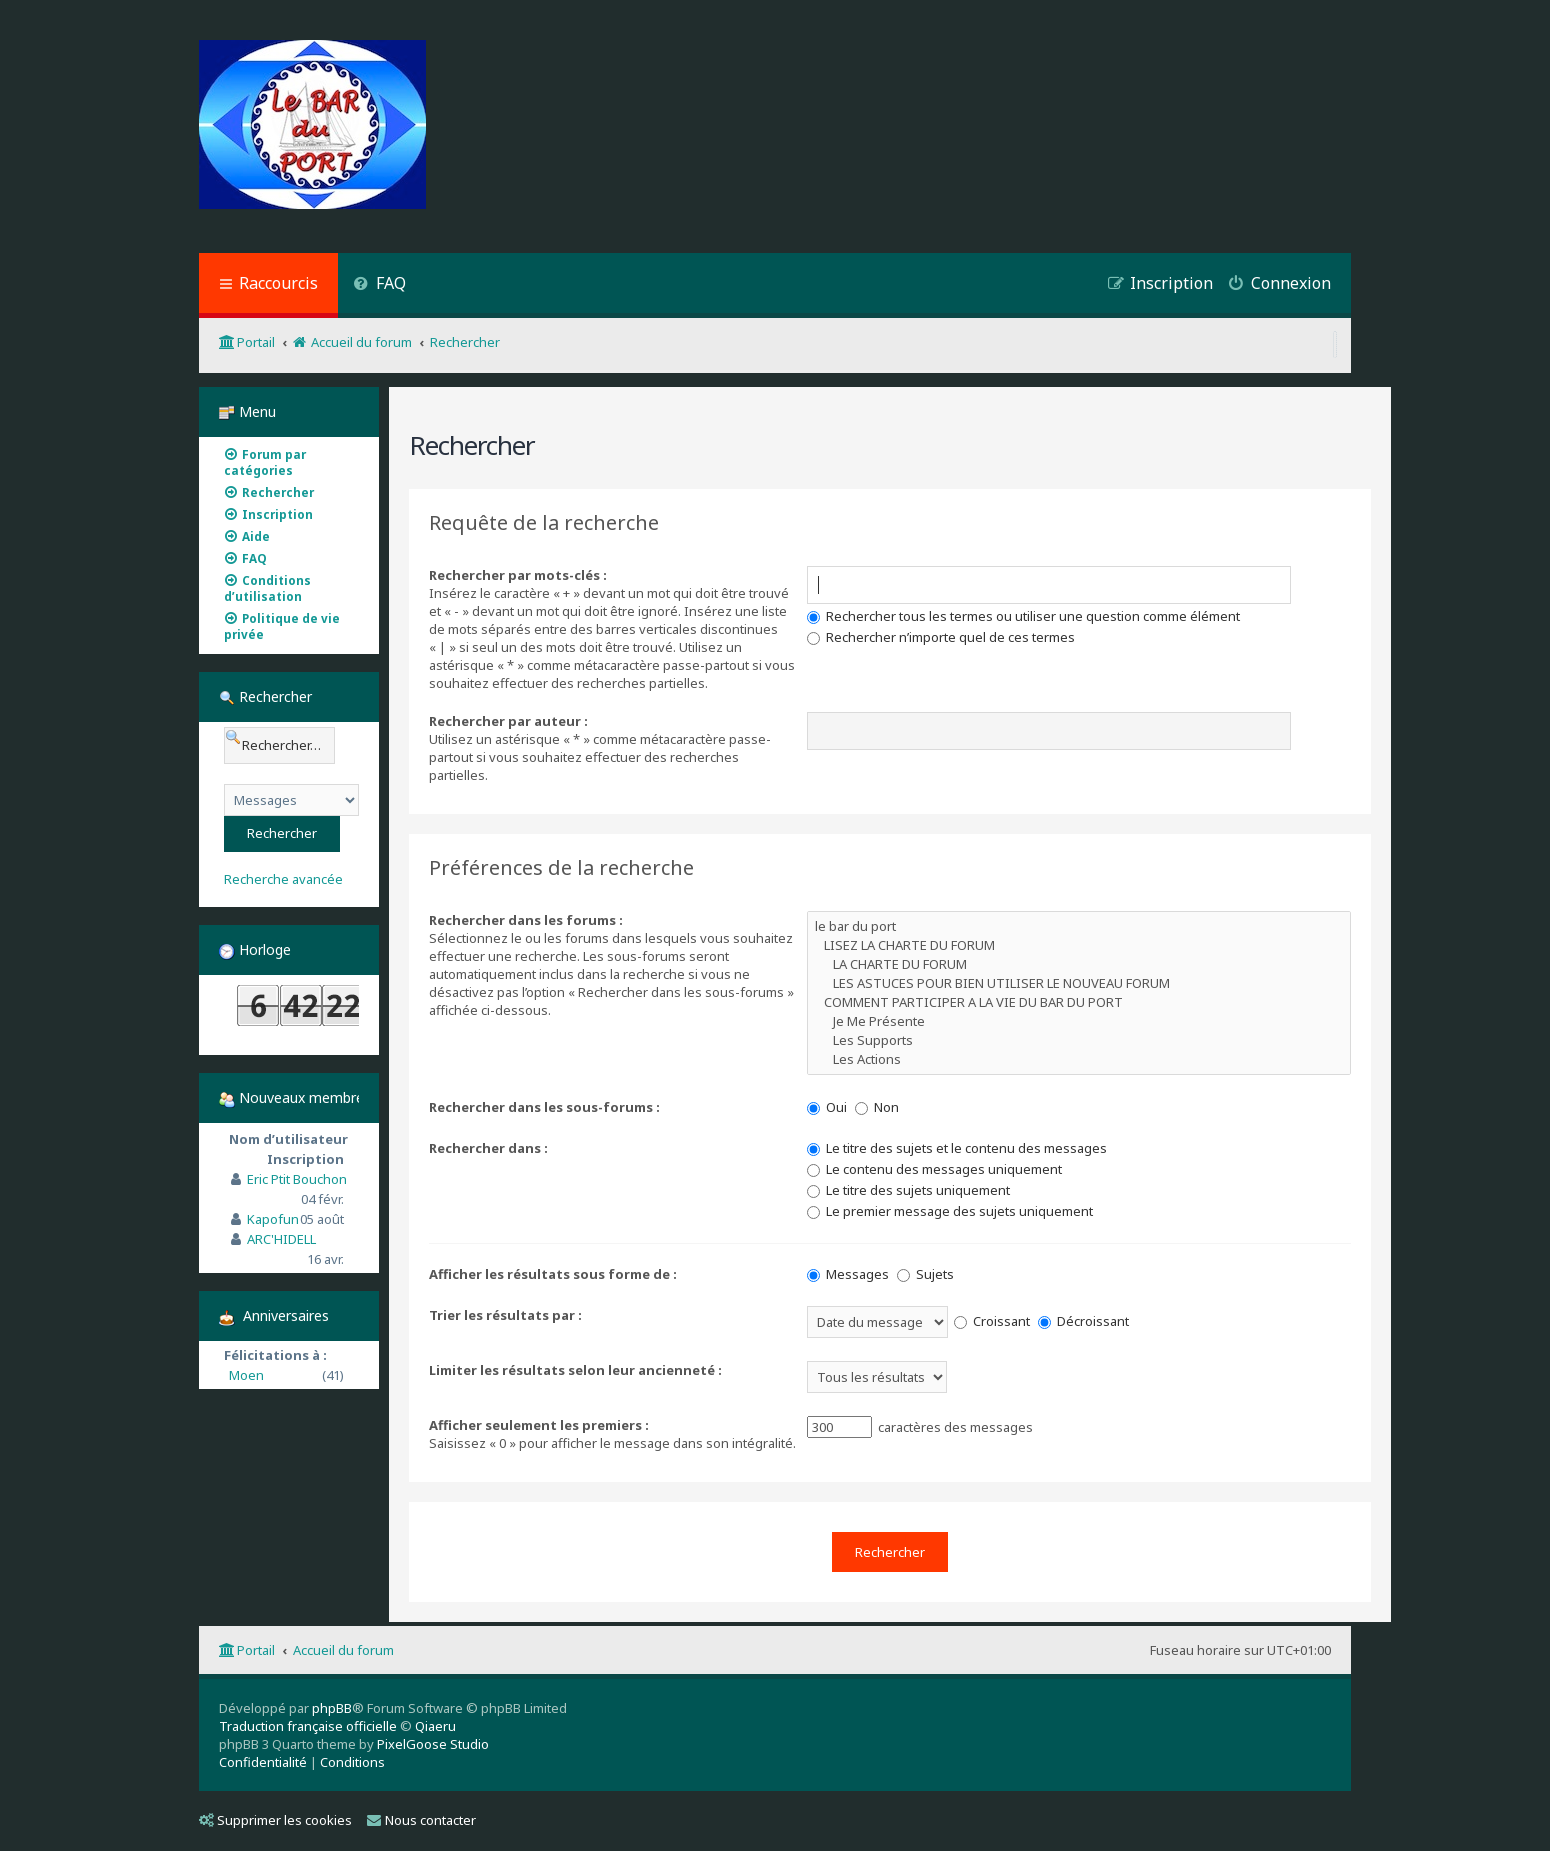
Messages (848, 1274)
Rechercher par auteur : (508, 721)
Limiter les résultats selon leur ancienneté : (575, 1370)
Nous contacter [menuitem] (421, 1820)
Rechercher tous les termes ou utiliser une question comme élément (1023, 616)
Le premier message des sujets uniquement (950, 1211)
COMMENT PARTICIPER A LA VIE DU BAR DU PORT (1079, 1002)
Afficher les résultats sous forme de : (553, 1274)
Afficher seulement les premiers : (539, 1425)
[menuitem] (379, 285)
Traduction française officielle (308, 1726)
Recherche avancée (283, 879)
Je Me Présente (1079, 1021)
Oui (827, 1107)
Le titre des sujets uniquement (908, 1190)
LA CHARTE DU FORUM (1079, 964)
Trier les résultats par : (505, 1315)
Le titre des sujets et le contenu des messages (957, 1148)
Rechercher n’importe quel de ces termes (941, 637)
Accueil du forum (343, 1650)
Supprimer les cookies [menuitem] (275, 1820)
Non (877, 1107)
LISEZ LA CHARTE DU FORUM (1079, 945)
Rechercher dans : (488, 1148)
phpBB (332, 1708)
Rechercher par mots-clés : (518, 575)
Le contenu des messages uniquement (934, 1169)
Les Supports (1079, 1040)
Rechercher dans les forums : (526, 920)
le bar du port (1079, 926)
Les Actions (1079, 1059)
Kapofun (273, 1219)
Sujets (925, 1274)
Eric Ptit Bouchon (297, 1179)
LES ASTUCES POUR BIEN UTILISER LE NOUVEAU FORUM (1079, 983)
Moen (246, 1375)
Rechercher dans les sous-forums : (544, 1107)
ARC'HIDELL (281, 1239)
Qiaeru (435, 1726)
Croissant (992, 1321)
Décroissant (1083, 1321)
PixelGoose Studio (433, 1744)
